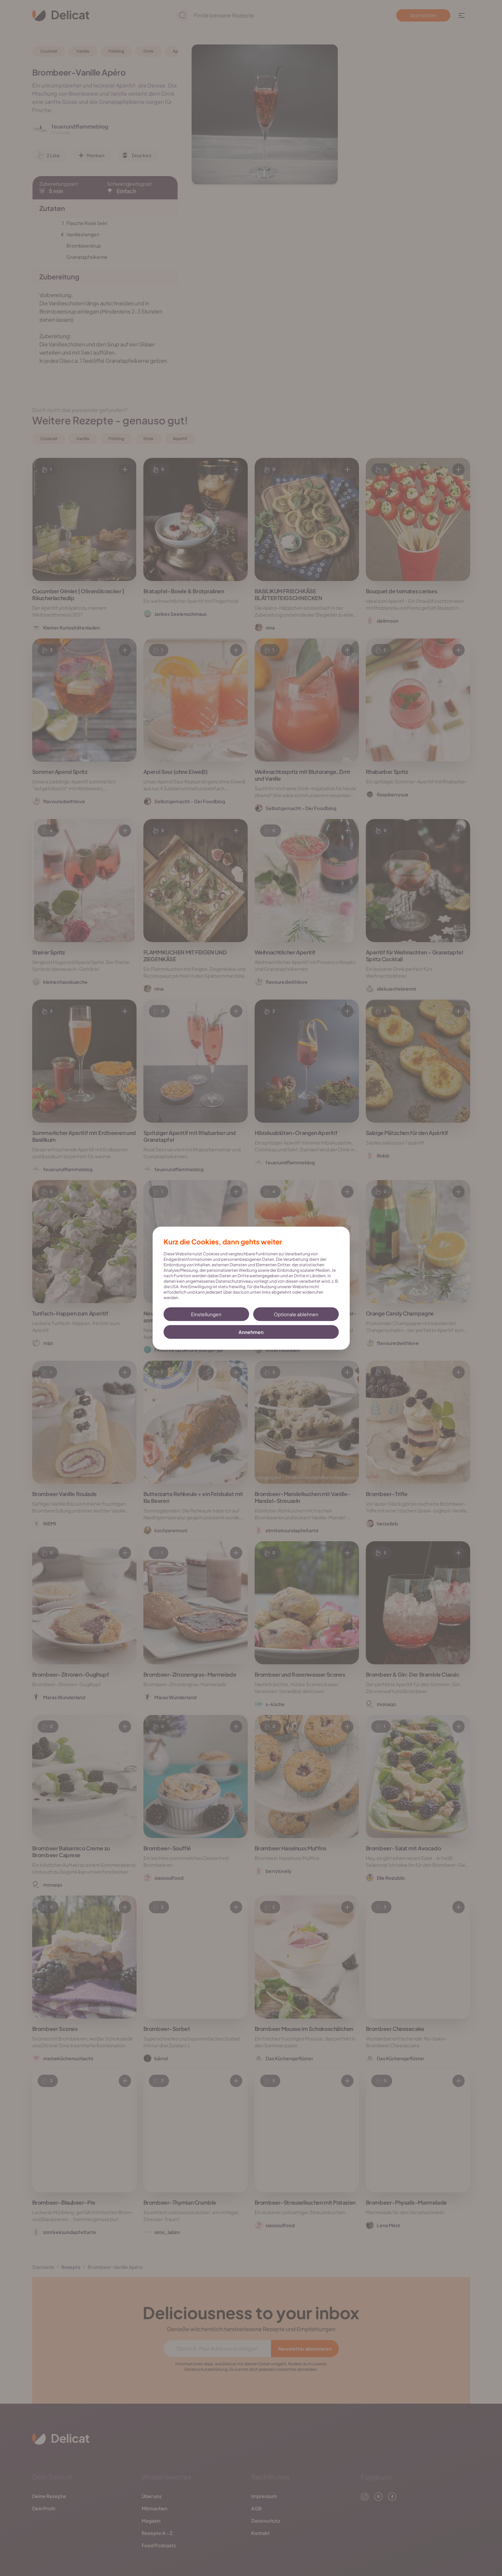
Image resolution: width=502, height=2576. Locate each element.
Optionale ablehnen (296, 1314)
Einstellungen (206, 1314)
